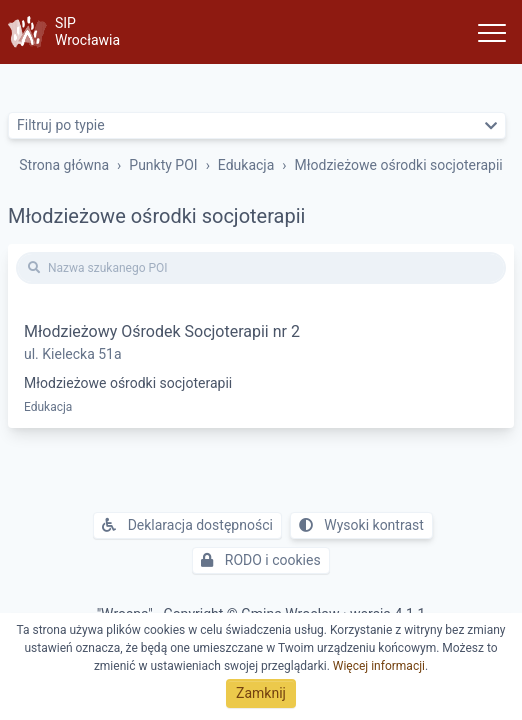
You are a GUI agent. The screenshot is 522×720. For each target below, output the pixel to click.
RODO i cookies (260, 560)
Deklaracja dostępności (187, 525)
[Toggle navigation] (492, 32)
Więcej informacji (379, 666)
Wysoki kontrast (361, 525)
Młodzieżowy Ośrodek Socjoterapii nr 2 (162, 331)
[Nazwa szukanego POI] (261, 268)
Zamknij (261, 693)
